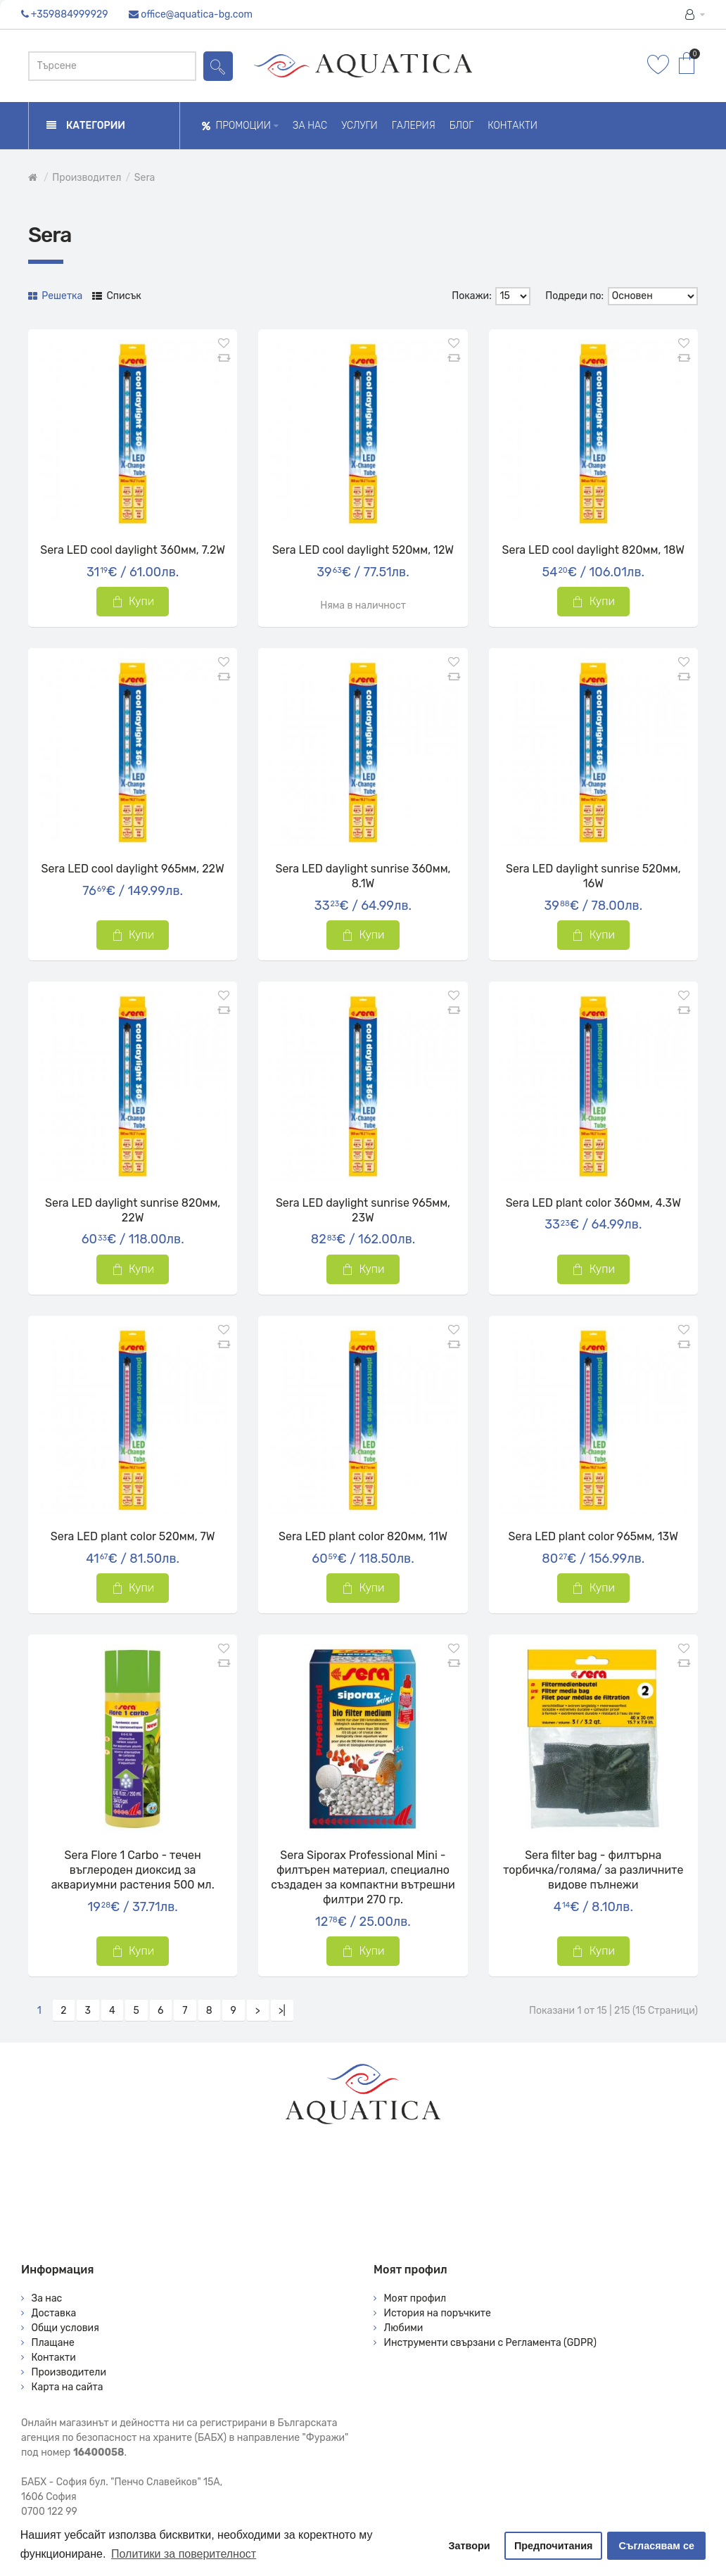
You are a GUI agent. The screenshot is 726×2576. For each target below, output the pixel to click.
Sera (144, 178)
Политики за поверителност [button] (183, 2554)
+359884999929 (69, 14)
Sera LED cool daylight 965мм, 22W (133, 868)
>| (282, 2011)
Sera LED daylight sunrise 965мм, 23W (363, 1210)
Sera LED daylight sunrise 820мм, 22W (132, 1210)
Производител (86, 178)
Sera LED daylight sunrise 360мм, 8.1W (362, 876)
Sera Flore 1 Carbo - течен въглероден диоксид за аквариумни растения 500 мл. (133, 1869)
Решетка (55, 296)
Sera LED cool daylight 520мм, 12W (363, 550)
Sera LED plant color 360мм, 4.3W (593, 1203)
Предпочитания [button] (553, 2545)
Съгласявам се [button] (656, 2545)
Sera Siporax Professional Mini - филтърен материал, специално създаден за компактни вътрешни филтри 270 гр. (362, 1877)
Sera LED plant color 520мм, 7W (133, 1536)
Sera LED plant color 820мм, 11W (363, 1536)
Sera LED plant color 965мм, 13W (594, 1536)
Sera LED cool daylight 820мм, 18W (593, 550)
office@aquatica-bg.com (197, 14)
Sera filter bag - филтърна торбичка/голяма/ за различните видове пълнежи (593, 1869)
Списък (116, 296)
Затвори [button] (469, 2545)
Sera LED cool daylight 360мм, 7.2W (132, 550)
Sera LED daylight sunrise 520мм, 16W (593, 876)
